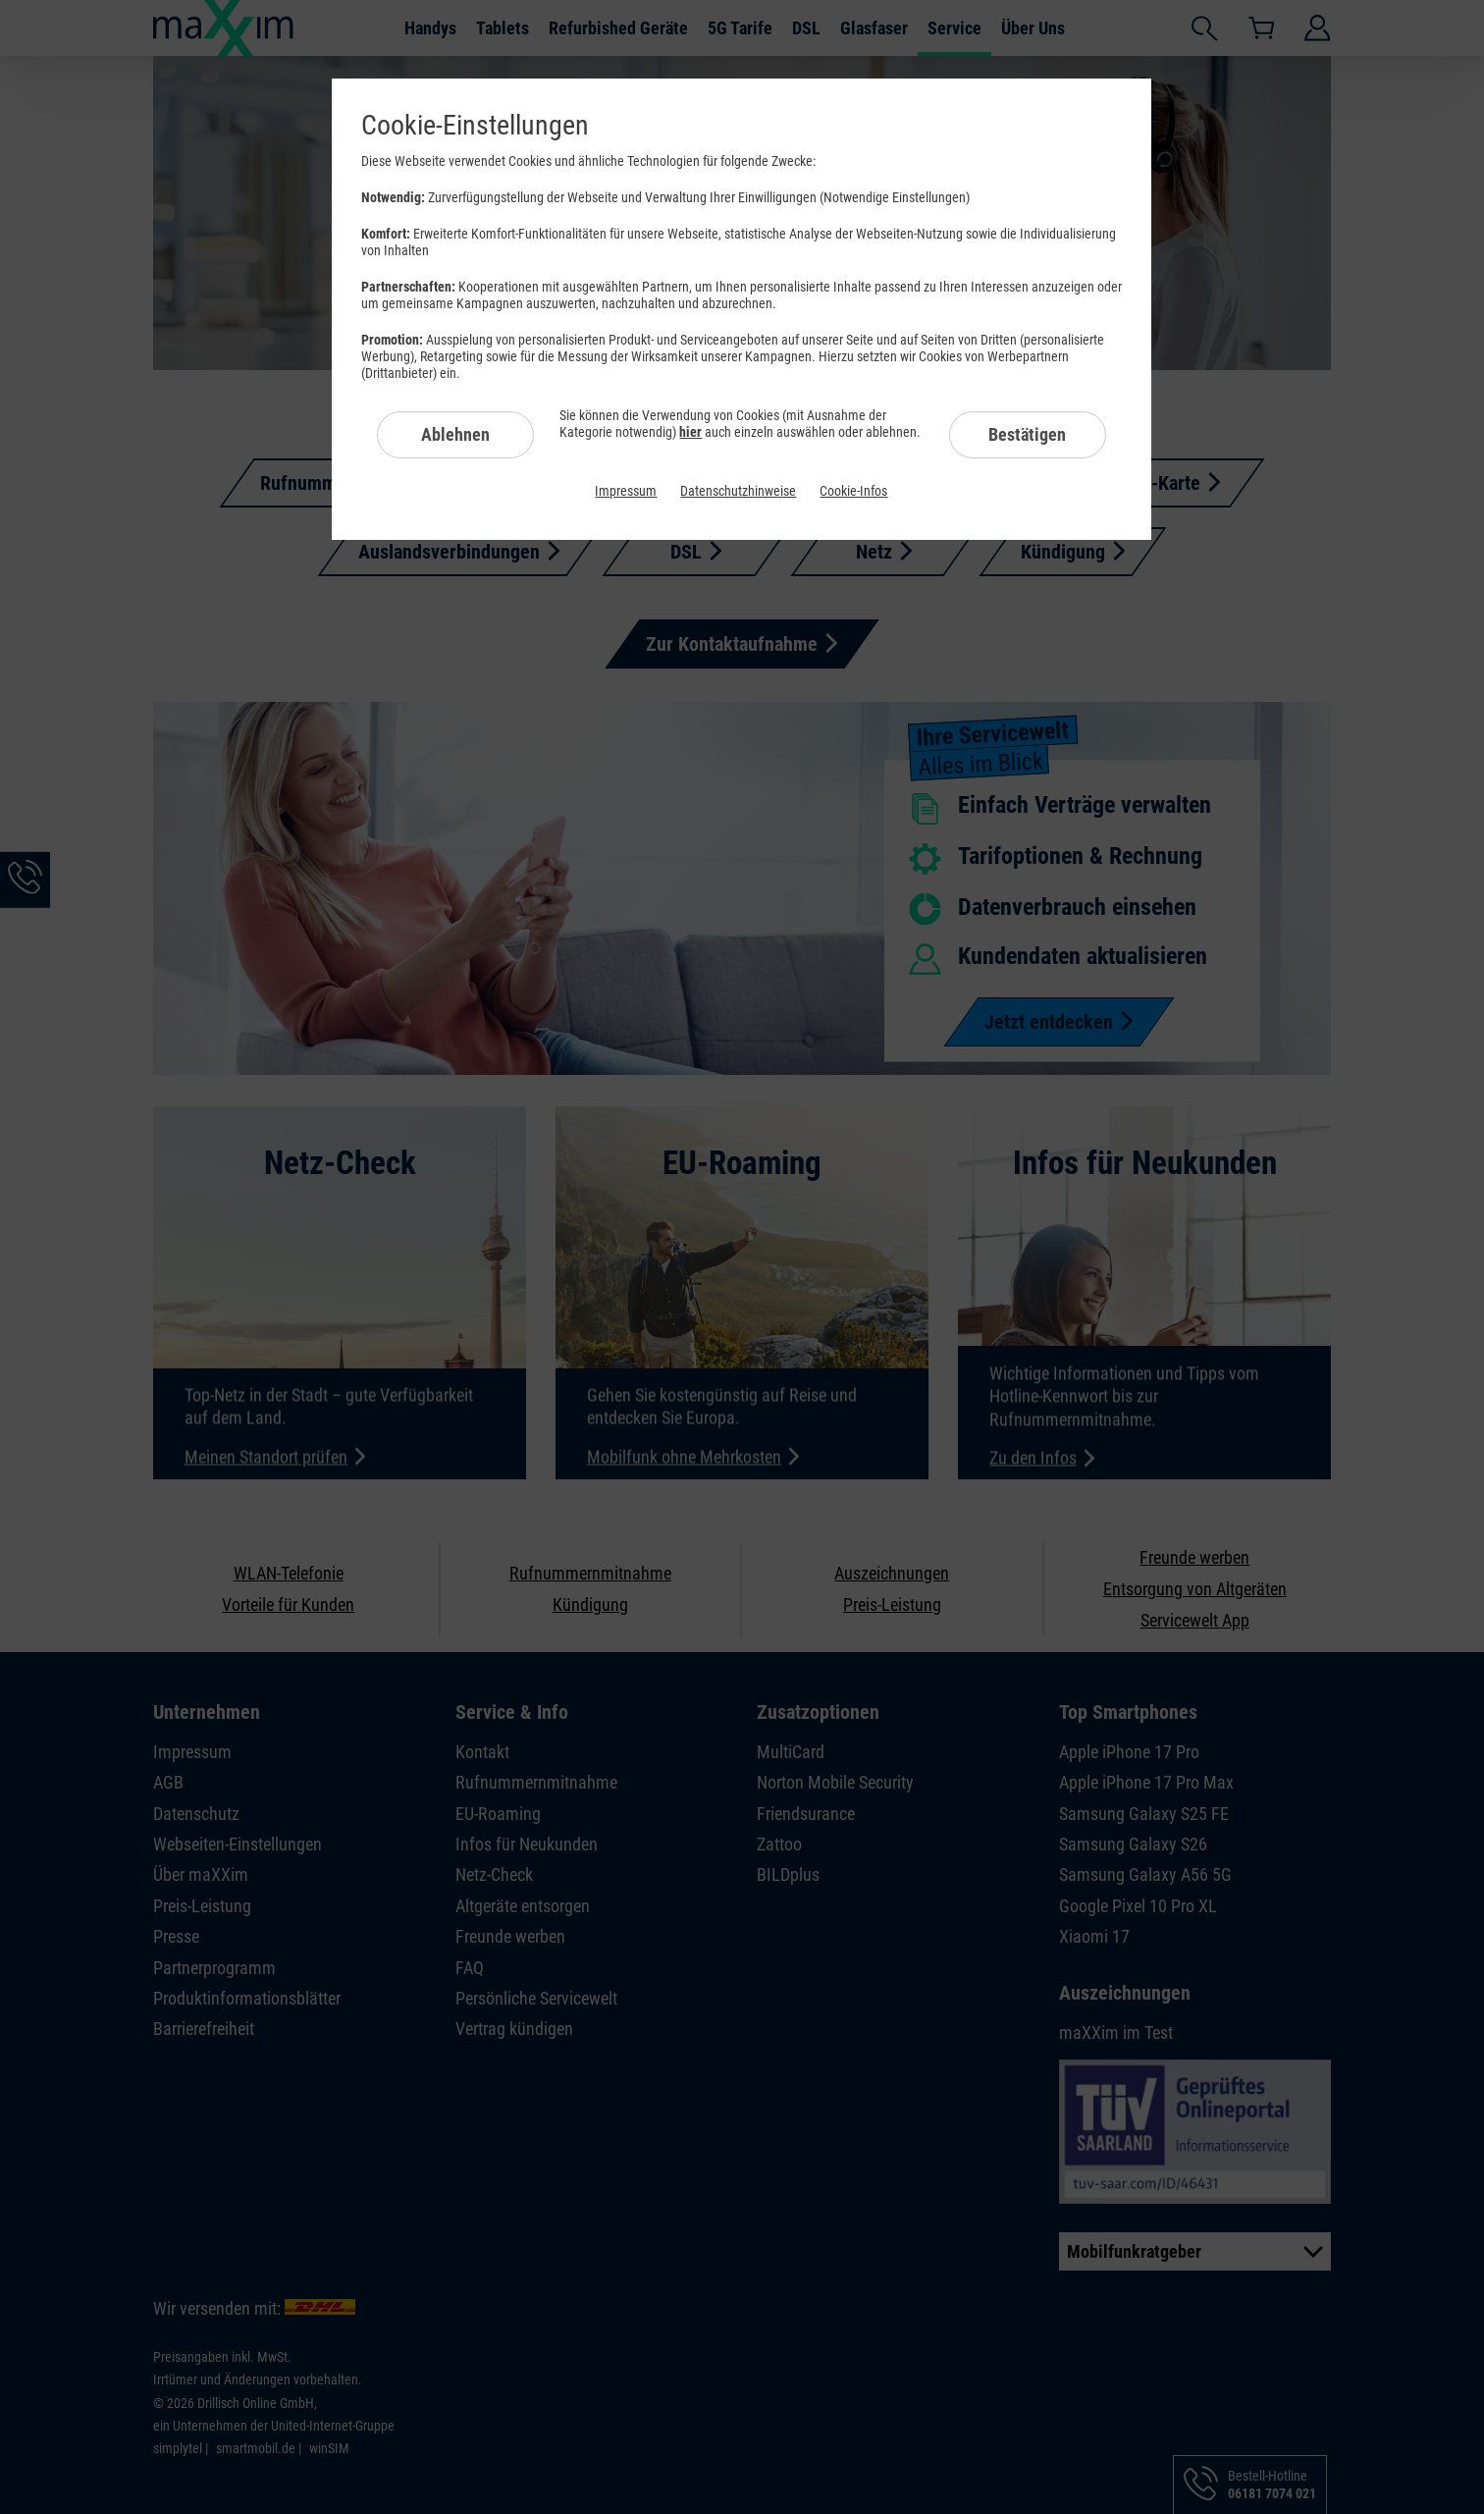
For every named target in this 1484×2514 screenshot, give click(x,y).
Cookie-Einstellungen (475, 125)
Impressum (626, 491)
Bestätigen (1027, 434)
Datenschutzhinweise (738, 491)
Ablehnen (455, 434)
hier (690, 432)
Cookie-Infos (853, 491)
